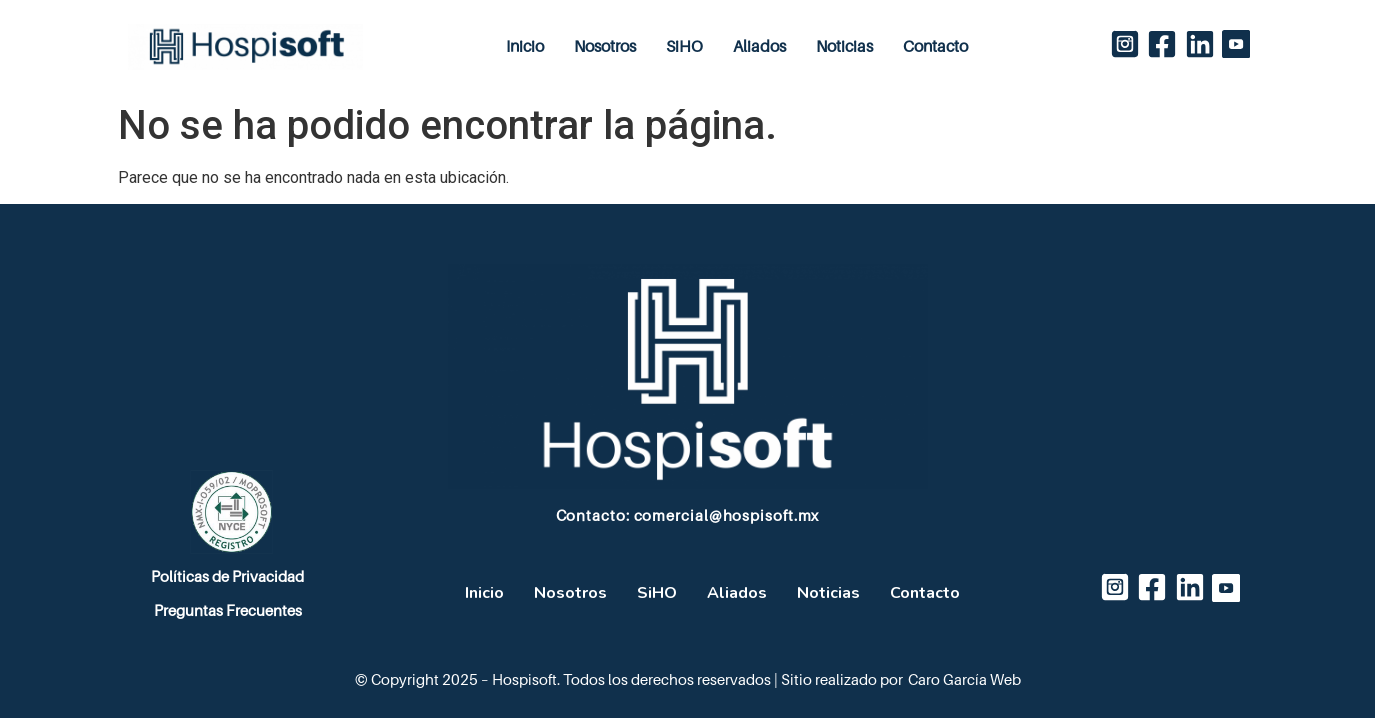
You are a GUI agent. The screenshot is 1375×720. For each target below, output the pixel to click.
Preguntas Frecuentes (228, 611)
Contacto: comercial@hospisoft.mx (688, 516)
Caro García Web (964, 680)
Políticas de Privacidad (227, 577)
